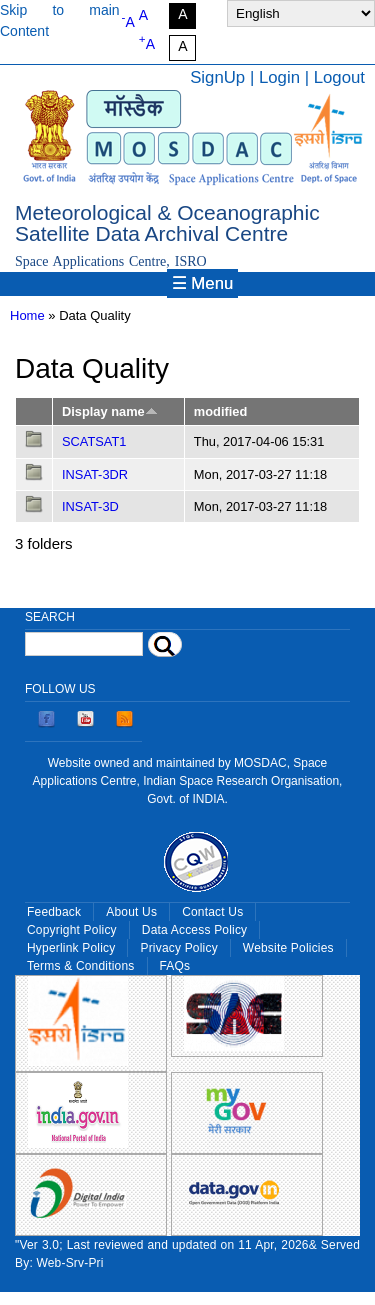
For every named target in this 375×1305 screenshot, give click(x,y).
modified (220, 411)
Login (279, 77)
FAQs (175, 966)
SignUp (217, 77)
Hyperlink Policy (71, 948)
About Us (131, 912)
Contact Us (212, 912)
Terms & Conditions (81, 966)
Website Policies (288, 948)
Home (27, 315)
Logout (339, 77)
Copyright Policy (72, 930)
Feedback (54, 912)
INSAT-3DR (95, 474)
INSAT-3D (90, 506)
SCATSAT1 (94, 441)
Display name (110, 411)
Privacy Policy (178, 948)
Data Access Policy (195, 930)
